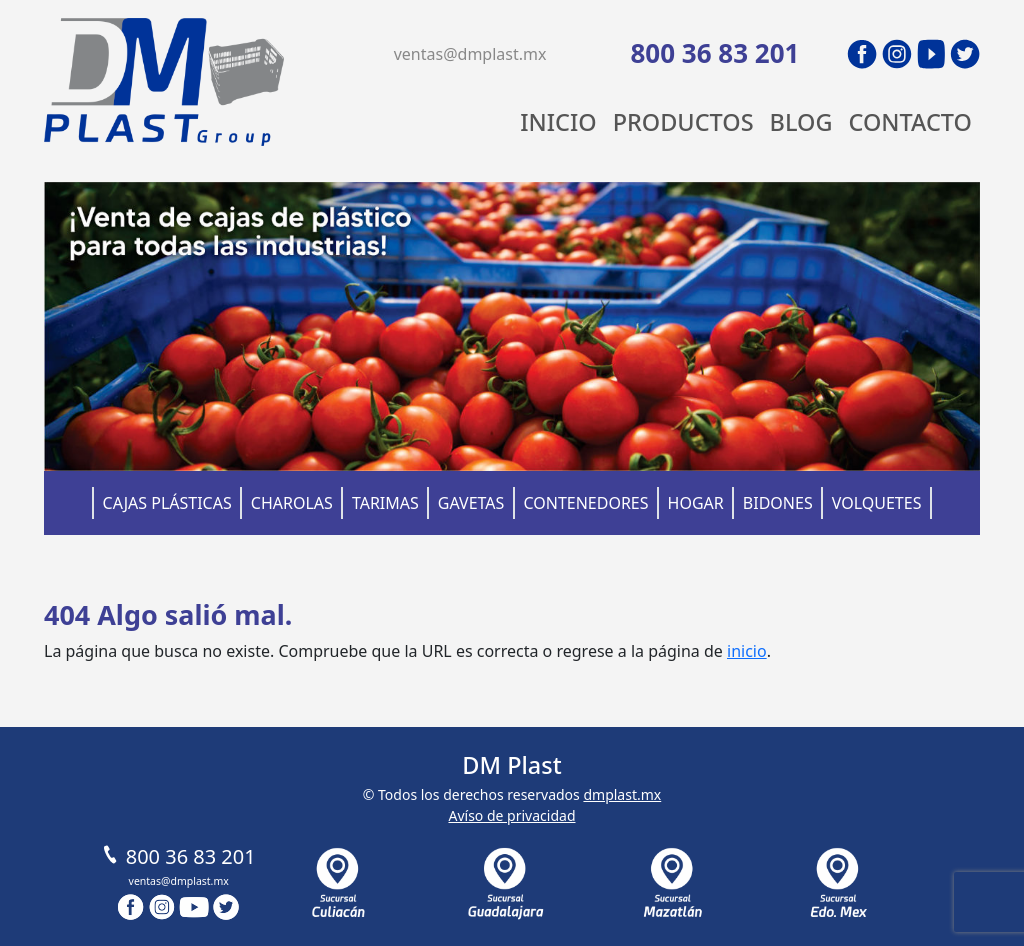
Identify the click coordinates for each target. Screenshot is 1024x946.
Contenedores (585, 503)
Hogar (696, 503)
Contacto (910, 122)
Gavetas (471, 503)
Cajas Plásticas (167, 503)
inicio (747, 651)
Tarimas (385, 503)
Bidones (778, 503)
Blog (801, 122)
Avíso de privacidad (511, 815)
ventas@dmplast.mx (470, 54)
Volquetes (877, 503)
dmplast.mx (622, 794)
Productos (683, 122)
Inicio (558, 122)
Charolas (292, 503)
